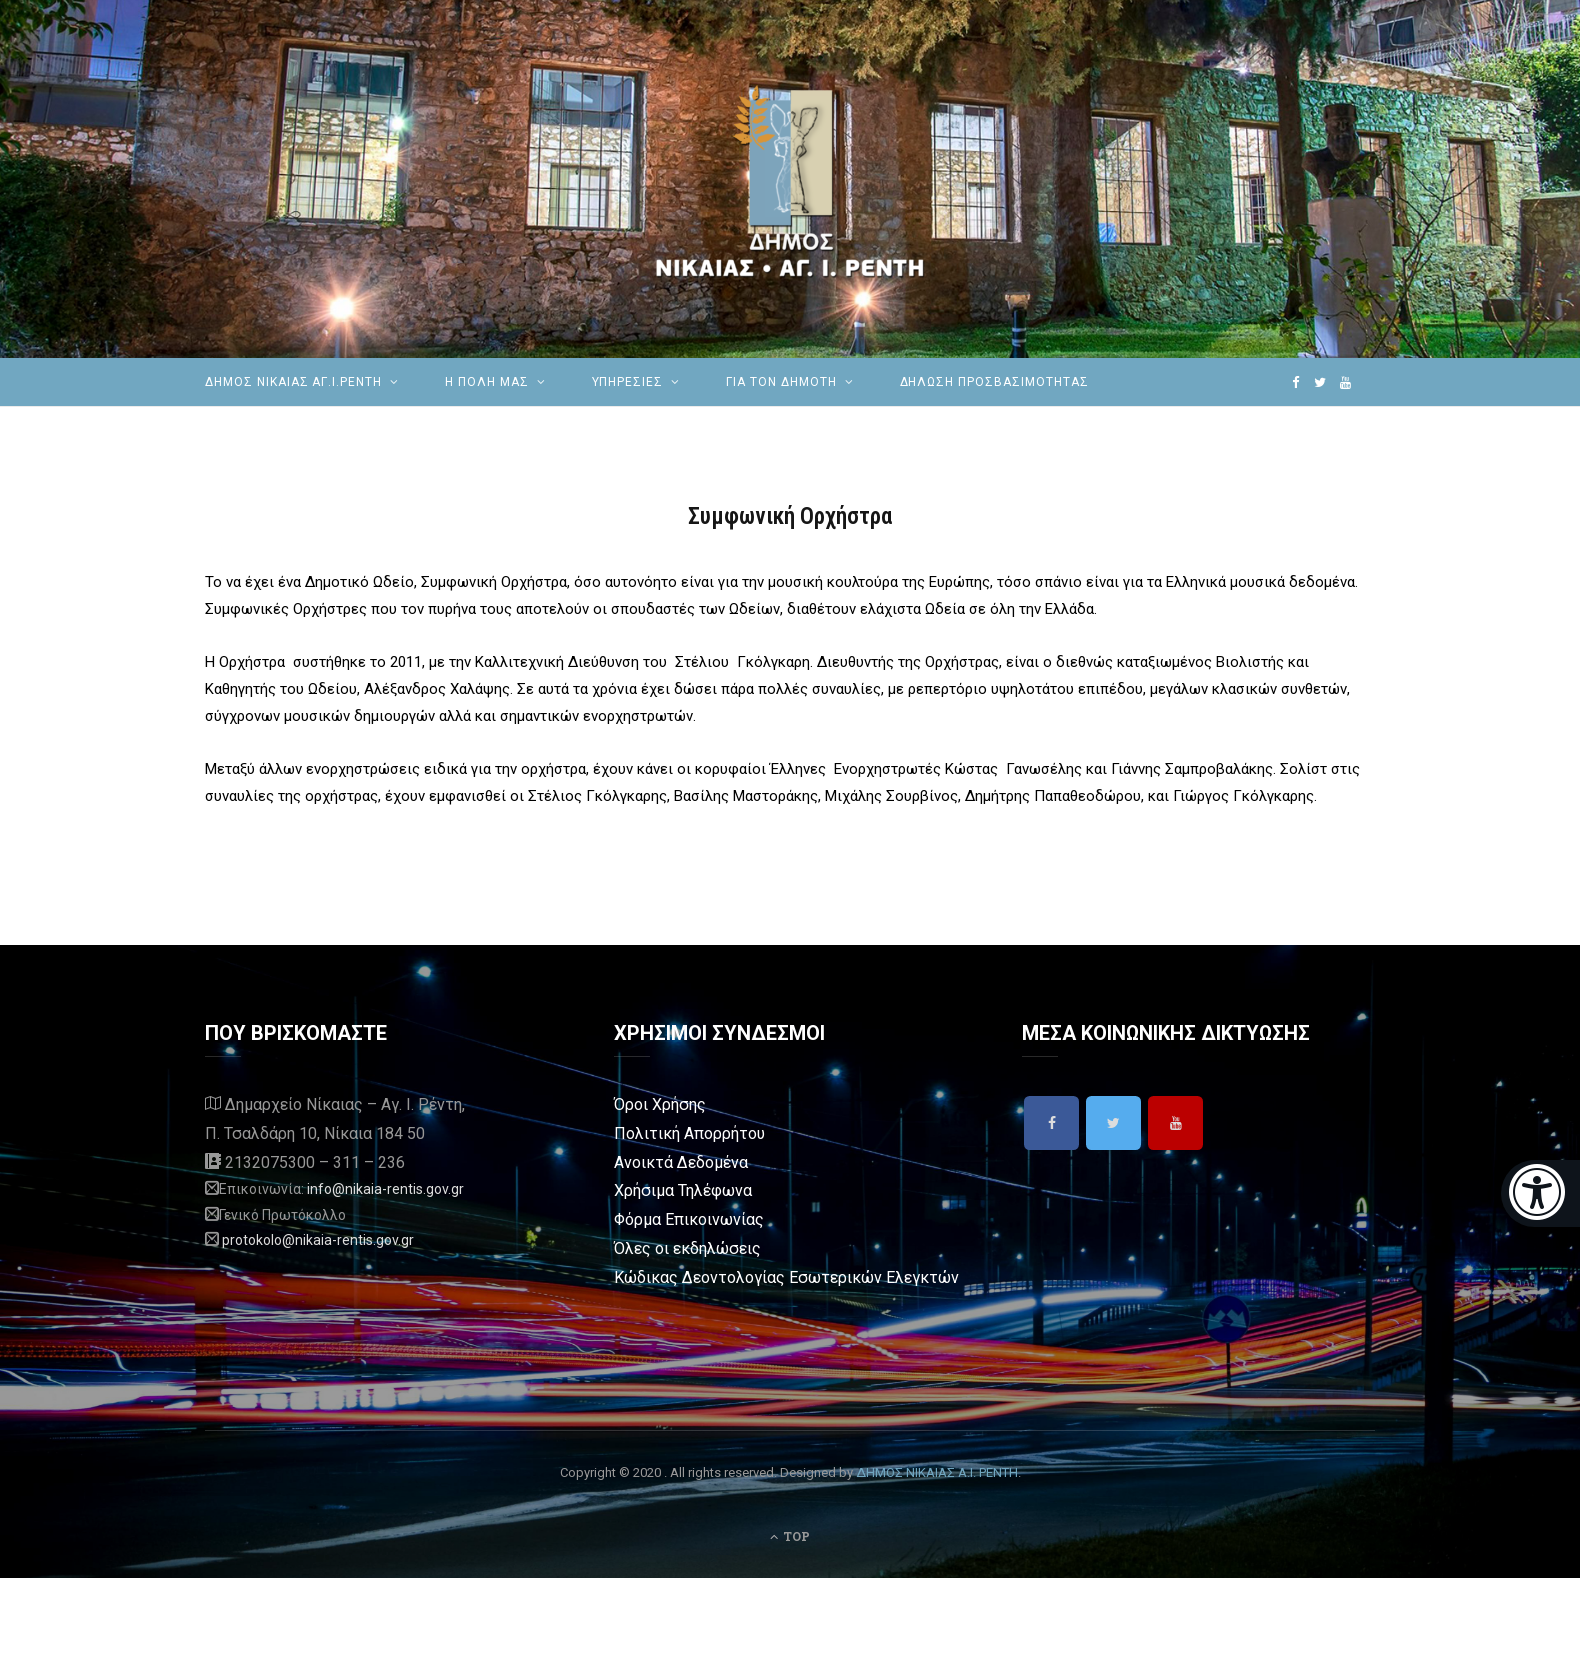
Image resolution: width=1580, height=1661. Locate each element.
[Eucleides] (1540, 1193)
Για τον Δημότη (781, 382)
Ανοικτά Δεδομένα (681, 1162)
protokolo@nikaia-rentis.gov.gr (318, 1240)
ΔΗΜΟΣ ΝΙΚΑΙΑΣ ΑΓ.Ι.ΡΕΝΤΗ (293, 382)
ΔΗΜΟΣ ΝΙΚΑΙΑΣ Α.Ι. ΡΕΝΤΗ (937, 1472)
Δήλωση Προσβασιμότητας (994, 382)
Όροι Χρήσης (660, 1104)
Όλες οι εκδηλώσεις (687, 1248)
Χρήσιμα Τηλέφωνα (683, 1190)
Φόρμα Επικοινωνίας (689, 1219)
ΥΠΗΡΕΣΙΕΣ (628, 382)
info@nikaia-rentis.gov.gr (385, 1189)
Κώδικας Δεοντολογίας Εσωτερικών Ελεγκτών (786, 1277)
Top (790, 1536)
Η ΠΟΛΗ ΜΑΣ (487, 382)
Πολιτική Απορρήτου (689, 1133)
